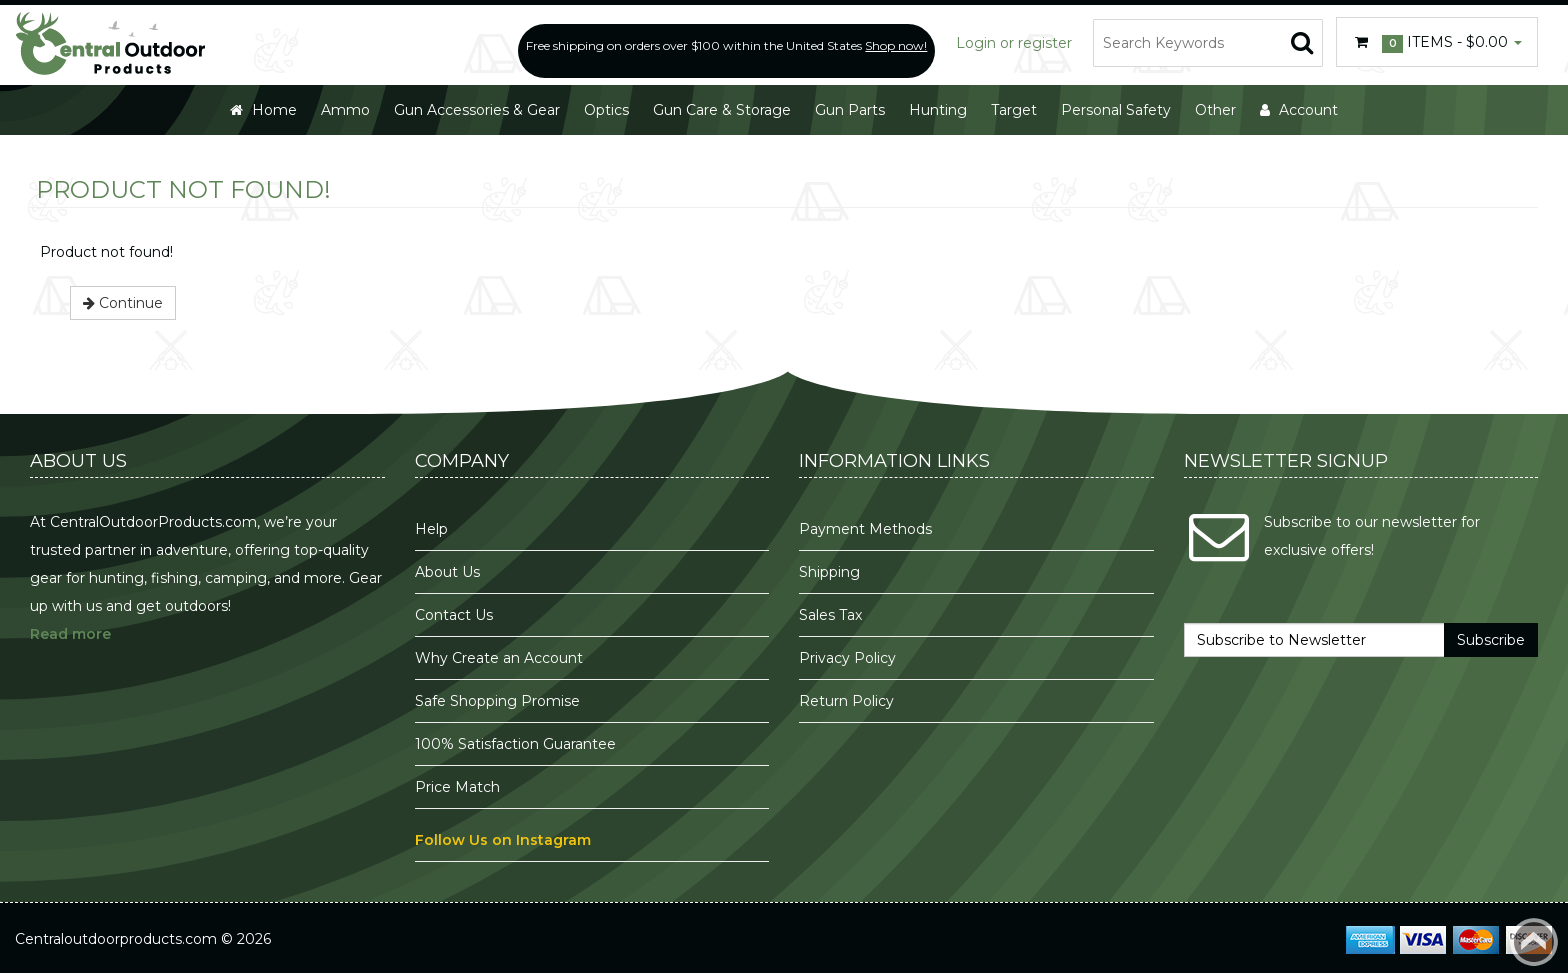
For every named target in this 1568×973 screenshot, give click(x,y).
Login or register (1014, 43)
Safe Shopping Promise (497, 701)
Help (431, 529)
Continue (123, 303)
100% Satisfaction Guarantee (517, 744)
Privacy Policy (849, 658)
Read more (70, 634)
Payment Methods (865, 529)
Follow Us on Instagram (503, 840)
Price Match (457, 787)
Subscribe (1491, 640)
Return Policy (846, 701)
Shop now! (896, 45)
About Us (447, 572)
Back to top (1534, 942)
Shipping (829, 572)
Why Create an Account (499, 658)
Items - (1437, 43)
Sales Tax (830, 615)
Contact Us (454, 615)
